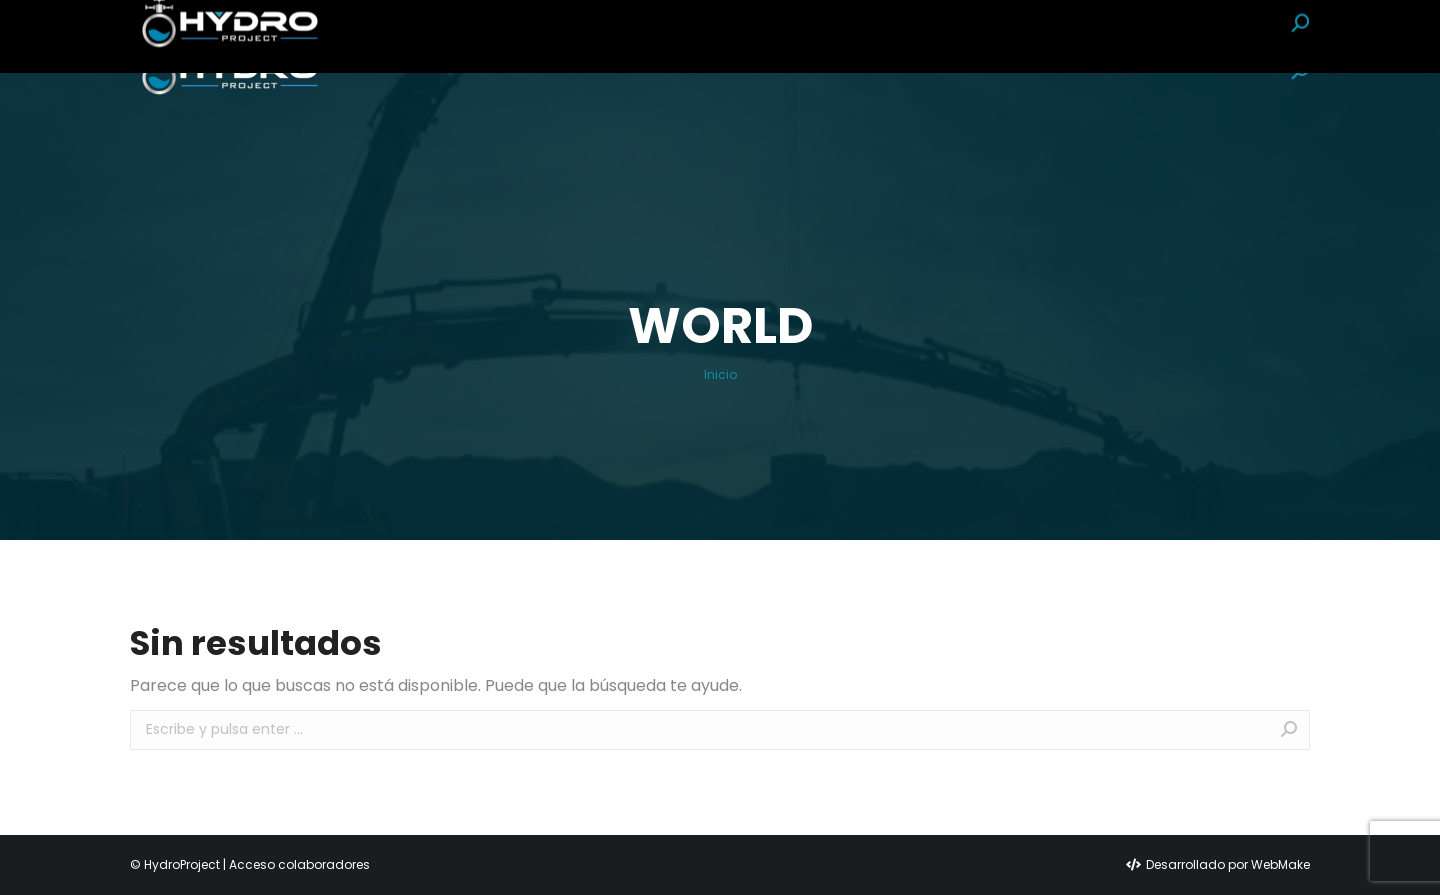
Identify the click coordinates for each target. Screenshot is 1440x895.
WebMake (1280, 864)
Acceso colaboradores (299, 864)
